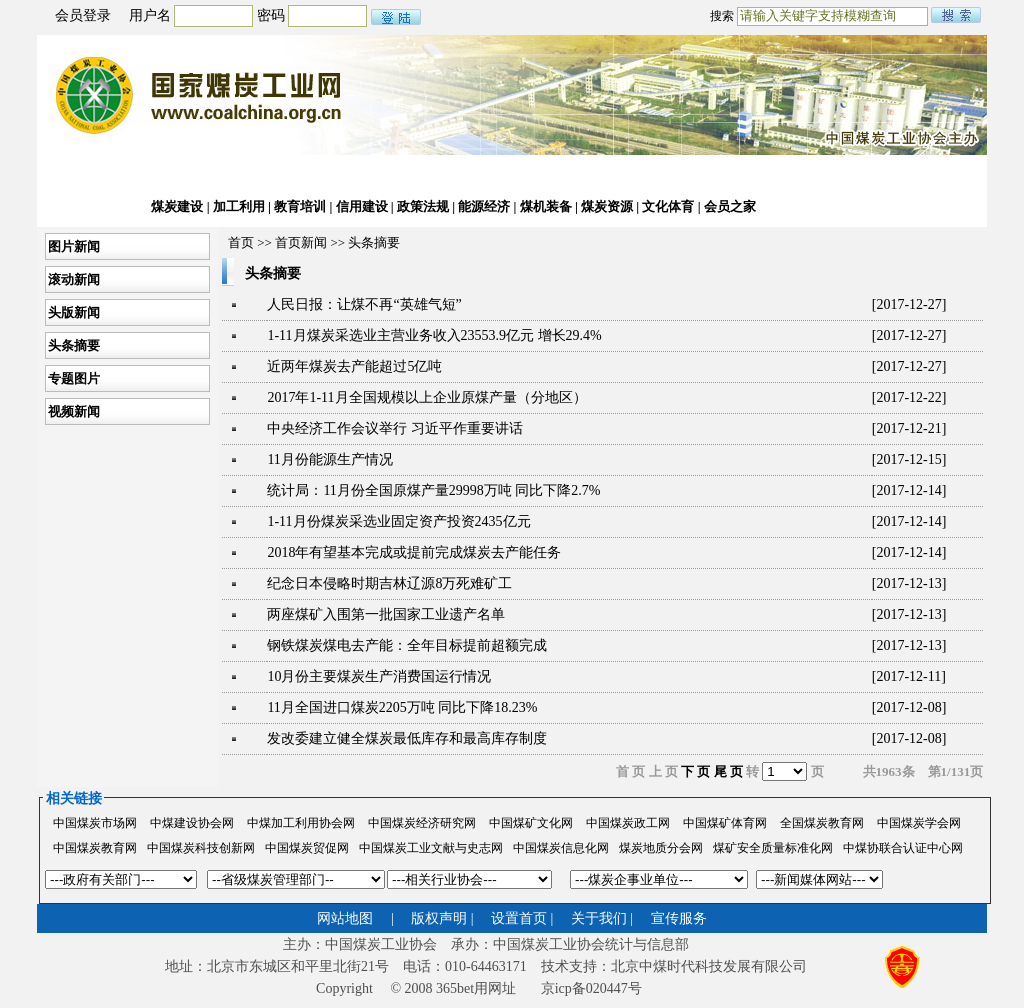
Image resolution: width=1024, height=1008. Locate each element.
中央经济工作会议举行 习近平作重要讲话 (395, 428)
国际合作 (605, 173)
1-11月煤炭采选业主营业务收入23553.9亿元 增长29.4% (434, 335)
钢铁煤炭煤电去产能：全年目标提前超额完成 (407, 645)
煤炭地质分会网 (661, 848)
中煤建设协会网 (192, 823)
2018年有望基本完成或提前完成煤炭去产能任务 (414, 552)
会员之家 (728, 206)
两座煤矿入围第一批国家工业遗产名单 (386, 614)
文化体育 (668, 206)
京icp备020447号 (591, 988)
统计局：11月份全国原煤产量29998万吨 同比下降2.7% (433, 490)
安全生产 (668, 173)
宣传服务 (679, 918)
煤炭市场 (362, 173)
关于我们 (599, 918)
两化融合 (547, 173)
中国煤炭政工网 (628, 823)
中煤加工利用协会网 (301, 823)
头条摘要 (72, 345)
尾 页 (728, 771)
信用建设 (362, 206)
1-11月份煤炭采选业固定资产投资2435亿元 (398, 521)
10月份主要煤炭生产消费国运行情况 (379, 676)
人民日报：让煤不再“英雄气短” (364, 304)
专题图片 (72, 378)
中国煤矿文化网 (531, 823)
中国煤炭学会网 (919, 823)
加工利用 (239, 206)
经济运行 (298, 173)
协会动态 (177, 173)
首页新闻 (301, 242)
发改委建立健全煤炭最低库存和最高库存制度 (407, 738)
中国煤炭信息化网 (561, 848)
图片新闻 (72, 246)
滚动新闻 (72, 279)
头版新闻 (72, 312)
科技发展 (485, 173)
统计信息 (423, 173)
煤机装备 (547, 206)
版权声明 (439, 918)
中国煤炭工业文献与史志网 (431, 848)
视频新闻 (72, 411)
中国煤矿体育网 (725, 823)
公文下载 (728, 173)
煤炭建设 (177, 206)
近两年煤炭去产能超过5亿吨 (354, 366)
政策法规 (423, 206)
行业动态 (239, 173)
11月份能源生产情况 (329, 459)
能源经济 (485, 206)
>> (337, 242)
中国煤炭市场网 (95, 823)
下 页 (695, 771)
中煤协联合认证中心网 (903, 848)
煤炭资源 (605, 206)
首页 (61, 173)
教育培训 (298, 206)
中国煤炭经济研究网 (422, 823)
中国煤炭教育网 (95, 848)
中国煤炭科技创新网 (201, 848)
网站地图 (345, 918)
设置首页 (519, 918)
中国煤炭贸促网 (307, 848)
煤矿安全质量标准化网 (773, 848)
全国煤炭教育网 (822, 823)
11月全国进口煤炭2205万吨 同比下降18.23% (402, 707)
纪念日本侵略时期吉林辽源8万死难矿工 (389, 583)
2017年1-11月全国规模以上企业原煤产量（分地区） (426, 397)
